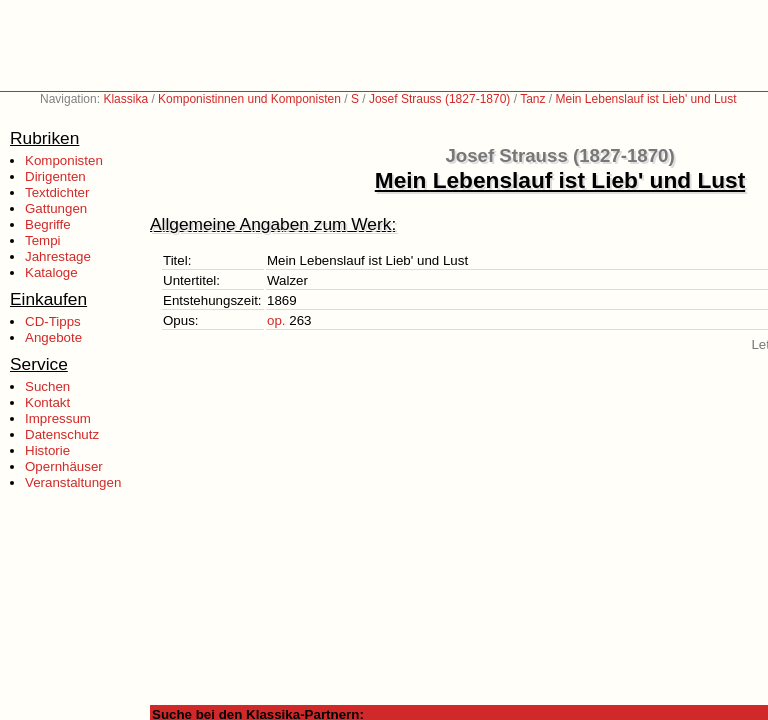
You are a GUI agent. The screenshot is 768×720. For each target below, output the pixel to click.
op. (276, 320)
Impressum (58, 418)
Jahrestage (58, 256)
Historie (47, 450)
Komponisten (64, 160)
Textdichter (57, 192)
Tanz (532, 99)
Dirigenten (55, 176)
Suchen (47, 386)
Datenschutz (62, 434)
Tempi (43, 240)
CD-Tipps (53, 321)
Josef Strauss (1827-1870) (439, 99)
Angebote (53, 337)
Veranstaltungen (73, 482)
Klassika (125, 99)
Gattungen (56, 208)
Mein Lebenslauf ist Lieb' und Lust (646, 99)
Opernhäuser (64, 466)
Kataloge (51, 272)
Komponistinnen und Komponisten (249, 99)
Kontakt (47, 402)
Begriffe (48, 224)
